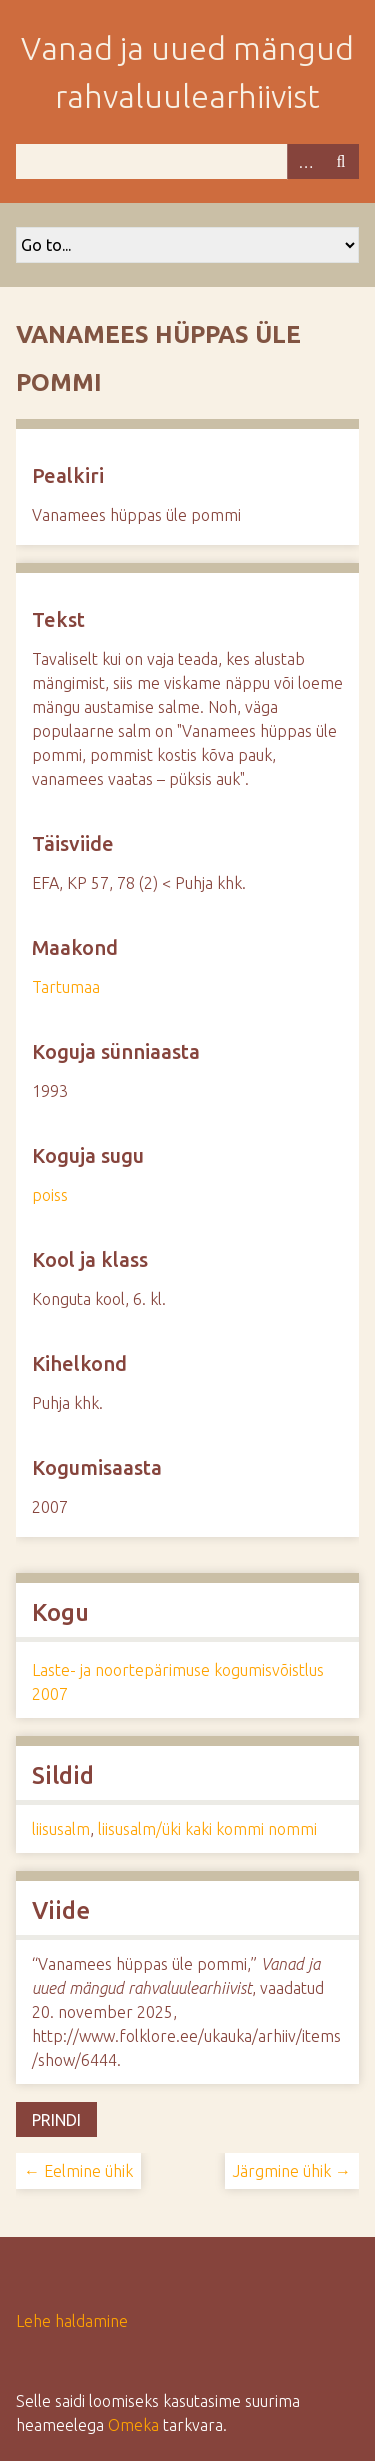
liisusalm (61, 1829)
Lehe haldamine (72, 2321)
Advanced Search (305, 161)
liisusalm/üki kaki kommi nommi (207, 1829)
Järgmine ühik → (292, 2171)
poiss (50, 1195)
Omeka (133, 2425)
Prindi (56, 2120)
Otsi (341, 161)
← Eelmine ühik (78, 2171)
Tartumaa (66, 987)
